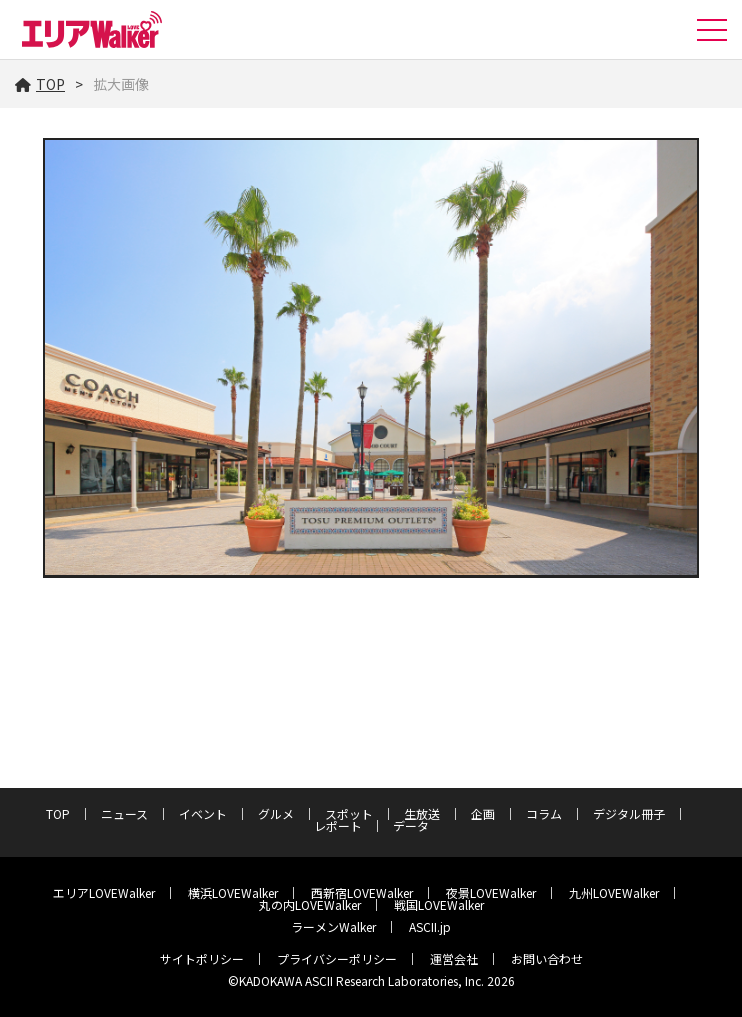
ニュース (124, 813)
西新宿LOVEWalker (362, 892)
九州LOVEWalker (614, 892)
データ (411, 825)
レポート (338, 825)
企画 (483, 813)
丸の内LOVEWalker (310, 904)
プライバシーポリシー (337, 958)
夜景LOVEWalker (491, 892)
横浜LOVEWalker (233, 892)
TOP (40, 84)
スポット (349, 813)
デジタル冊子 (629, 813)
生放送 (422, 813)
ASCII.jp (430, 926)
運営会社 (454, 958)
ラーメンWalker (333, 926)
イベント (203, 813)
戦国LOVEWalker (439, 904)
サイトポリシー (202, 958)
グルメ (276, 813)
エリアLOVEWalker (104, 892)
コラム (544, 813)
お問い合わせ (547, 958)
